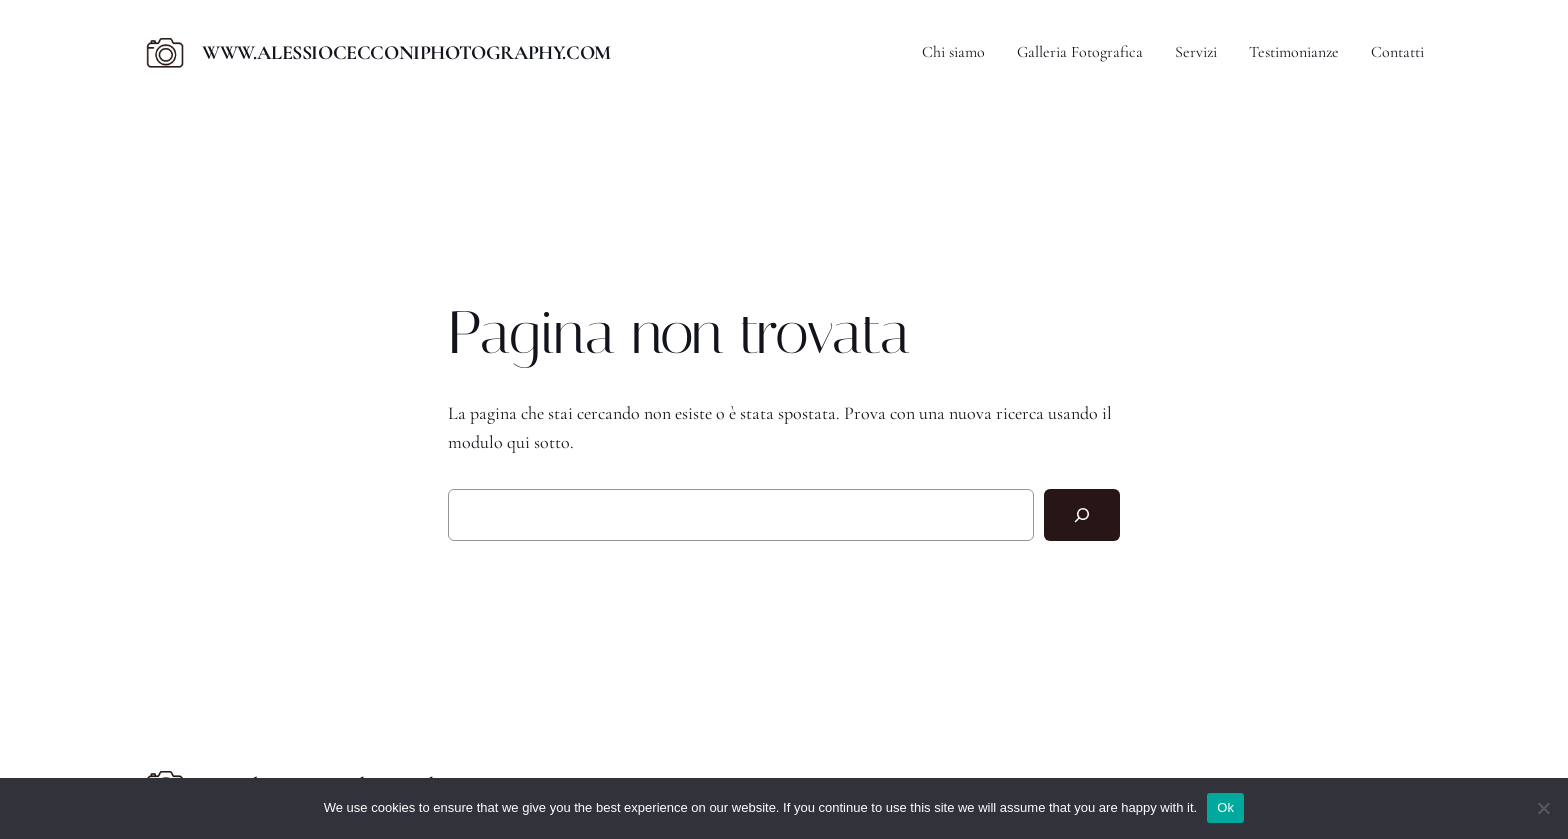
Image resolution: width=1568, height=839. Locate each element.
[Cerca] (1082, 515)
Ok (1225, 807)
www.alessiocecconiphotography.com (406, 53)
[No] (1543, 808)
